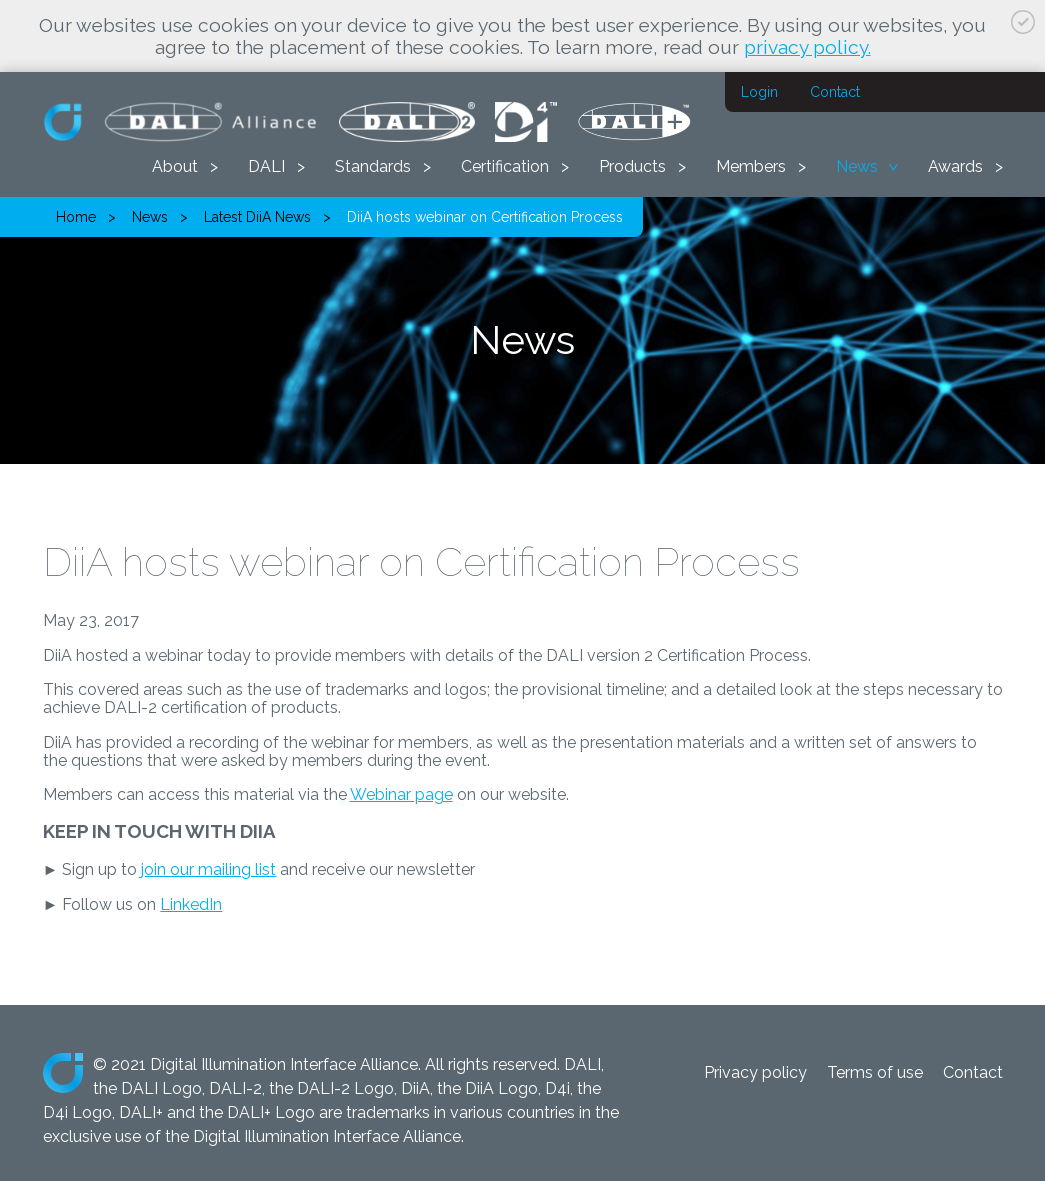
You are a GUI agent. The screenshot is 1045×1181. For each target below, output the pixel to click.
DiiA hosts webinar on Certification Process (485, 217)
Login (759, 92)
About (175, 166)
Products (632, 166)
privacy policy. (807, 47)
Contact (835, 92)
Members (751, 166)
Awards (955, 166)
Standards (373, 166)
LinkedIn (191, 904)
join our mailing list (208, 869)
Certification (505, 166)
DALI (266, 166)
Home (76, 217)
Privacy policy (755, 1072)
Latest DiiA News (257, 217)
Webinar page (401, 794)
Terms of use (875, 1072)
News (857, 166)
